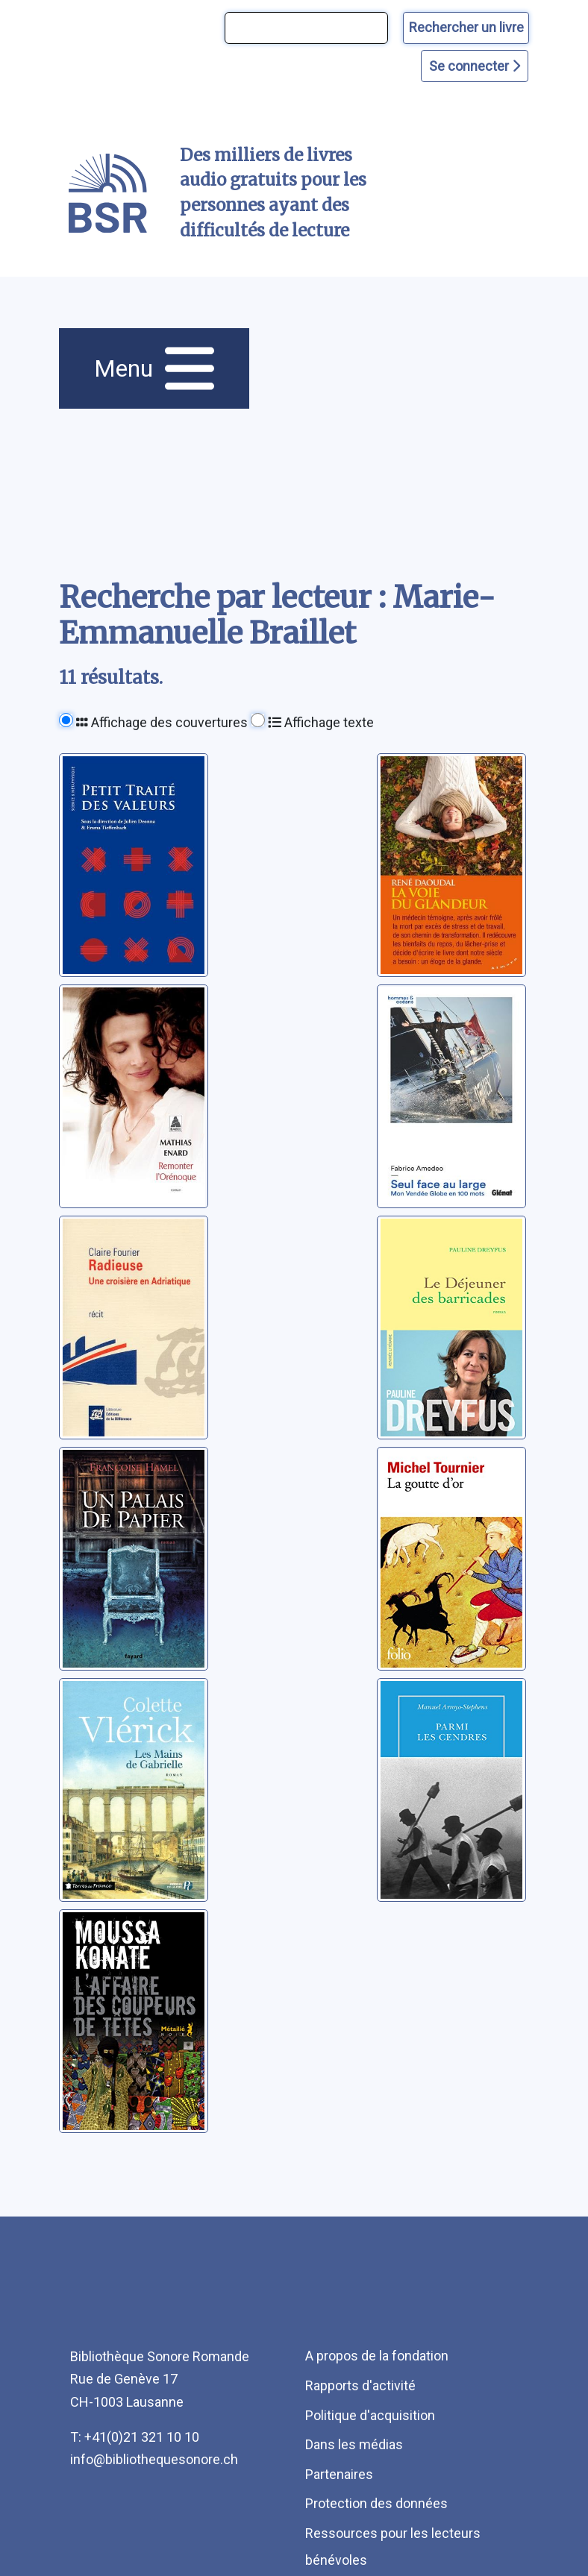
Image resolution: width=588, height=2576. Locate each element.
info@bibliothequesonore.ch (154, 2459)
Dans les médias (354, 2444)
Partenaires (339, 2474)
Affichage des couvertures (162, 722)
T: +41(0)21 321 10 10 (134, 2437)
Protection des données (376, 2503)
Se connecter (474, 66)
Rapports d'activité (360, 2385)
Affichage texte (321, 722)
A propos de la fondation (376, 2355)
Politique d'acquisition (370, 2415)
